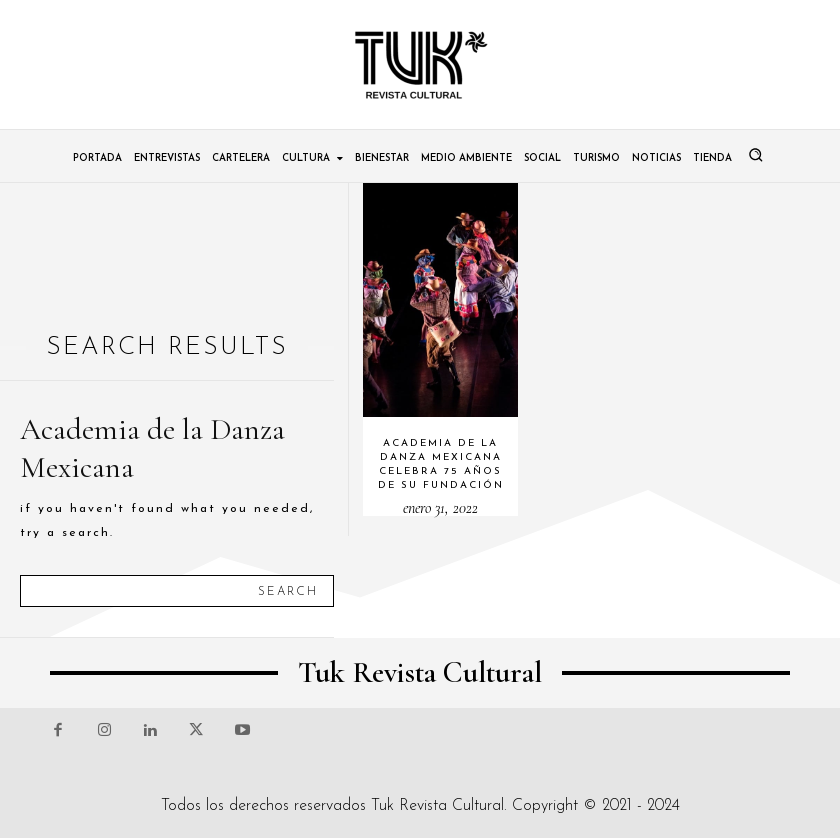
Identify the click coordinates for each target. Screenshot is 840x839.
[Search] (288, 591)
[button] (756, 155)
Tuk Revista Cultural (437, 806)
